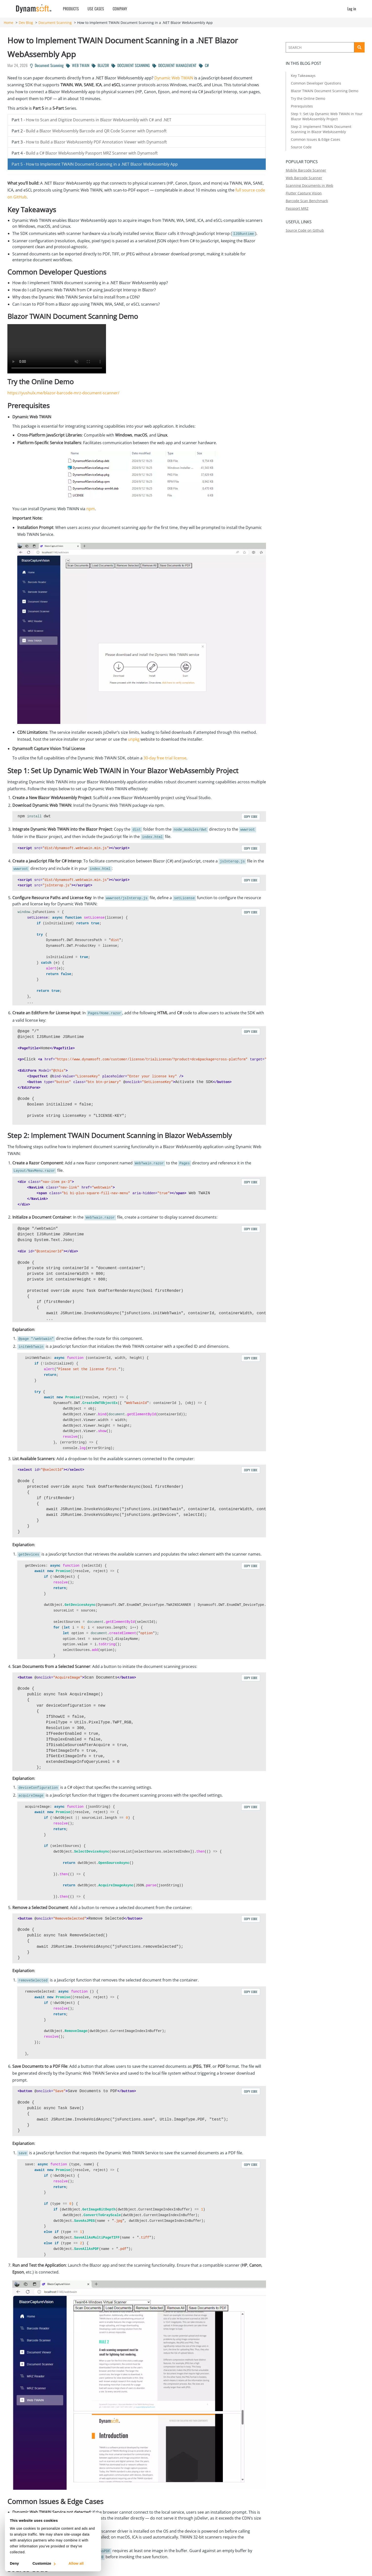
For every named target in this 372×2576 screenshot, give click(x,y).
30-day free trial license (164, 758)
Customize (44, 2563)
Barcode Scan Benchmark (307, 200)
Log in (351, 9)
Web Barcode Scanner (304, 177)
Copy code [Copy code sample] (250, 816)
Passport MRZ (297, 208)
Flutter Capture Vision (304, 193)
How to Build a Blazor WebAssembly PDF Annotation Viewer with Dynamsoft (96, 142)
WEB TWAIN (77, 65)
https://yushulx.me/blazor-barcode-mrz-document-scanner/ (63, 393)
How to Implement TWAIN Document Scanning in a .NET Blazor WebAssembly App (102, 164)
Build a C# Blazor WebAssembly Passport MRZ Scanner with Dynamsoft (92, 153)
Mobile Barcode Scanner (306, 170)
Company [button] (120, 9)
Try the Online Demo (308, 98)
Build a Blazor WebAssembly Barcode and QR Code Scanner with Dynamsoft (96, 131)
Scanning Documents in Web (309, 185)
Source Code (301, 147)
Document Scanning (55, 22)
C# (204, 65)
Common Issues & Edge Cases (315, 139)
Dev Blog (26, 22)
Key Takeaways (303, 75)
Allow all (76, 2563)
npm (90, 508)
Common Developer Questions (316, 83)
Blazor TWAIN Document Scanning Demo (324, 90)
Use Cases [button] (96, 9)
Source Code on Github (305, 230)
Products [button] (71, 9)
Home (8, 22)
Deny (14, 2563)
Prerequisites (302, 106)
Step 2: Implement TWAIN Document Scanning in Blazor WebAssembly (321, 129)
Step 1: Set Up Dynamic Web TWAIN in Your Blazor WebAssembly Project (327, 116)
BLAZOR (100, 65)
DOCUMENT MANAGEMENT (174, 65)
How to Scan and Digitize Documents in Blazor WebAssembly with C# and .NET (98, 120)
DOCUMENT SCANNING (130, 65)
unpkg (134, 739)
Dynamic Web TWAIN (173, 78)
